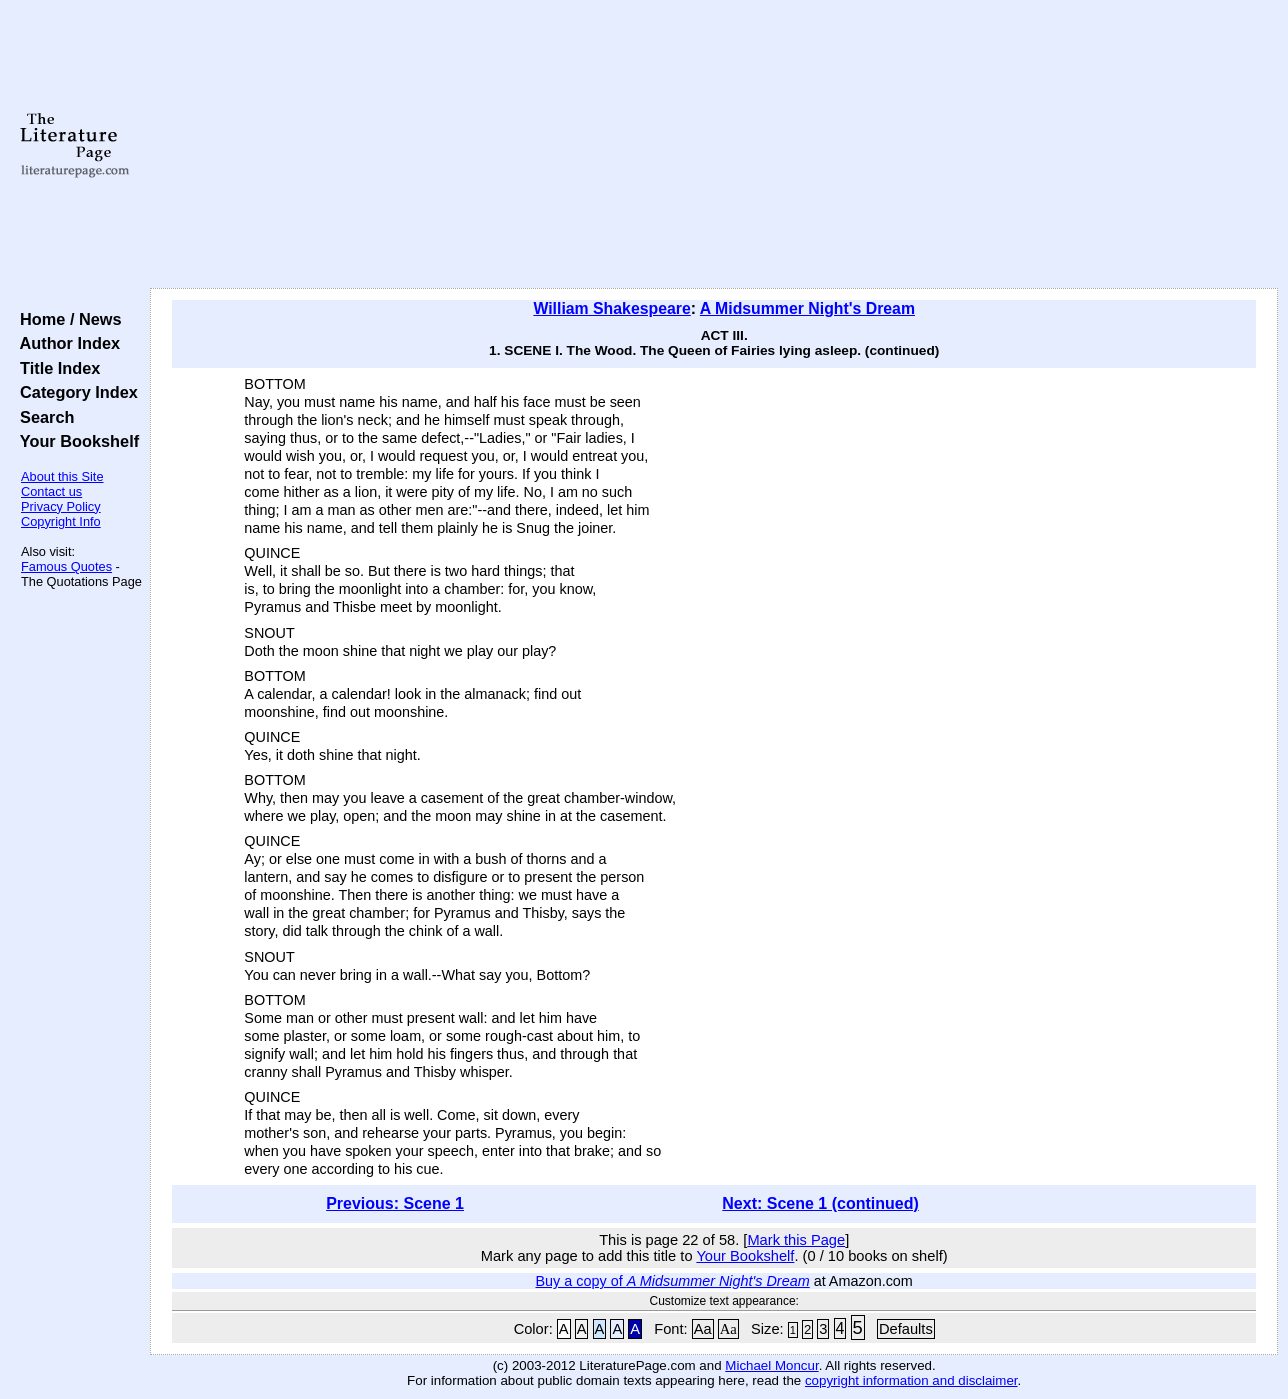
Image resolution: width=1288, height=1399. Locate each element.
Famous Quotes (66, 566)
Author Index (65, 343)
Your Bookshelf (75, 441)
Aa (703, 1329)
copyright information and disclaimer (911, 1380)
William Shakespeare (611, 308)
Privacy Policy (61, 506)
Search (42, 417)
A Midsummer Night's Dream (807, 308)
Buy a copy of (673, 1281)
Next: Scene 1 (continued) (820, 1203)
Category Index (74, 392)
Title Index (55, 368)
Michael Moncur (771, 1365)
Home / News (66, 319)
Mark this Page (796, 1240)
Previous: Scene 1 (395, 1203)
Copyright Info (61, 521)
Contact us (51, 491)
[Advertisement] (714, 145)
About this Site (62, 476)
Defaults (906, 1329)
